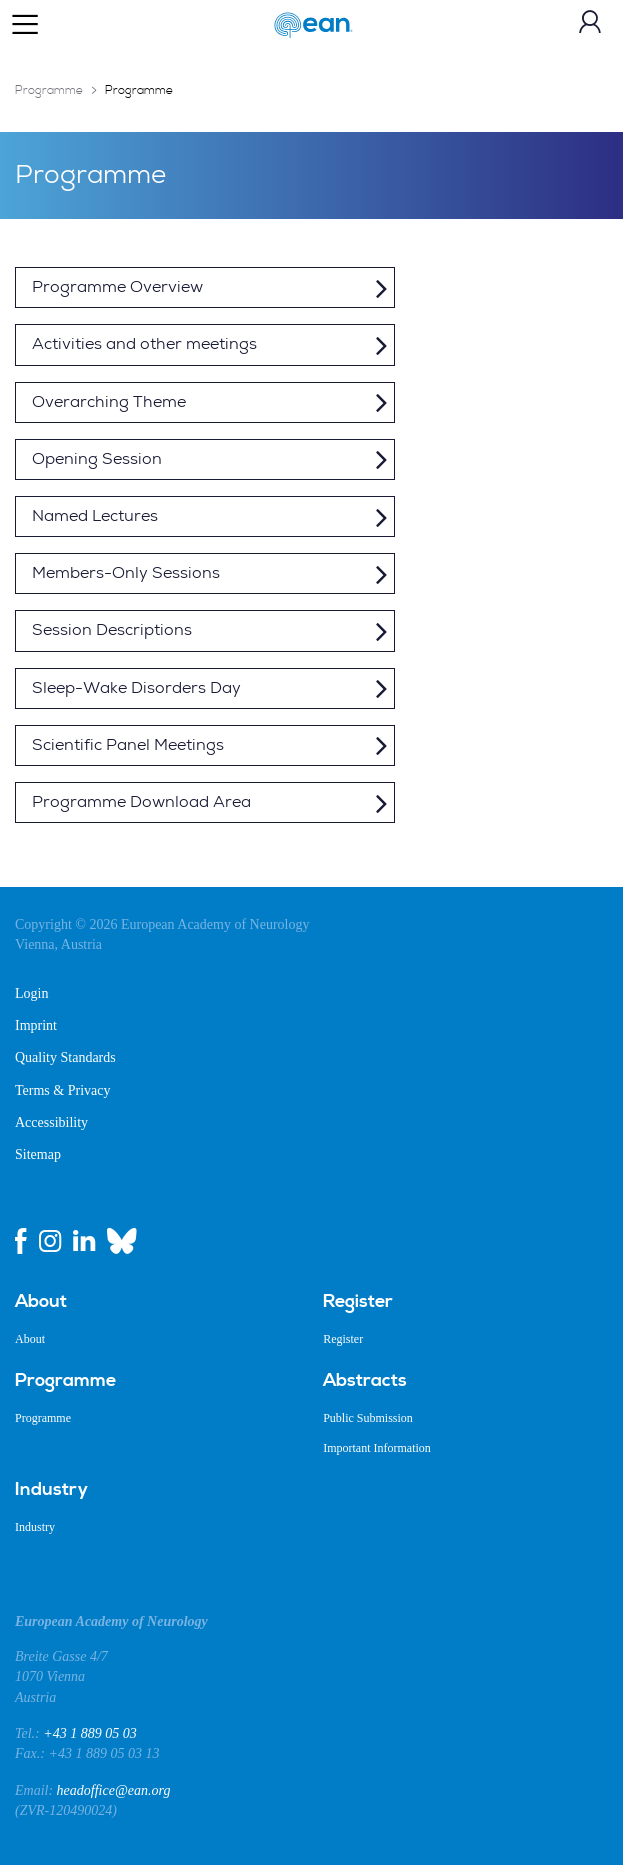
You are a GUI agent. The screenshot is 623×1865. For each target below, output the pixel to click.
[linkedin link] (84, 1241)
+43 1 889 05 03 (89, 1733)
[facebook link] (21, 1241)
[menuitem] (154, 1302)
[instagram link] (50, 1241)
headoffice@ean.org (114, 1790)
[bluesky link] (122, 1241)
